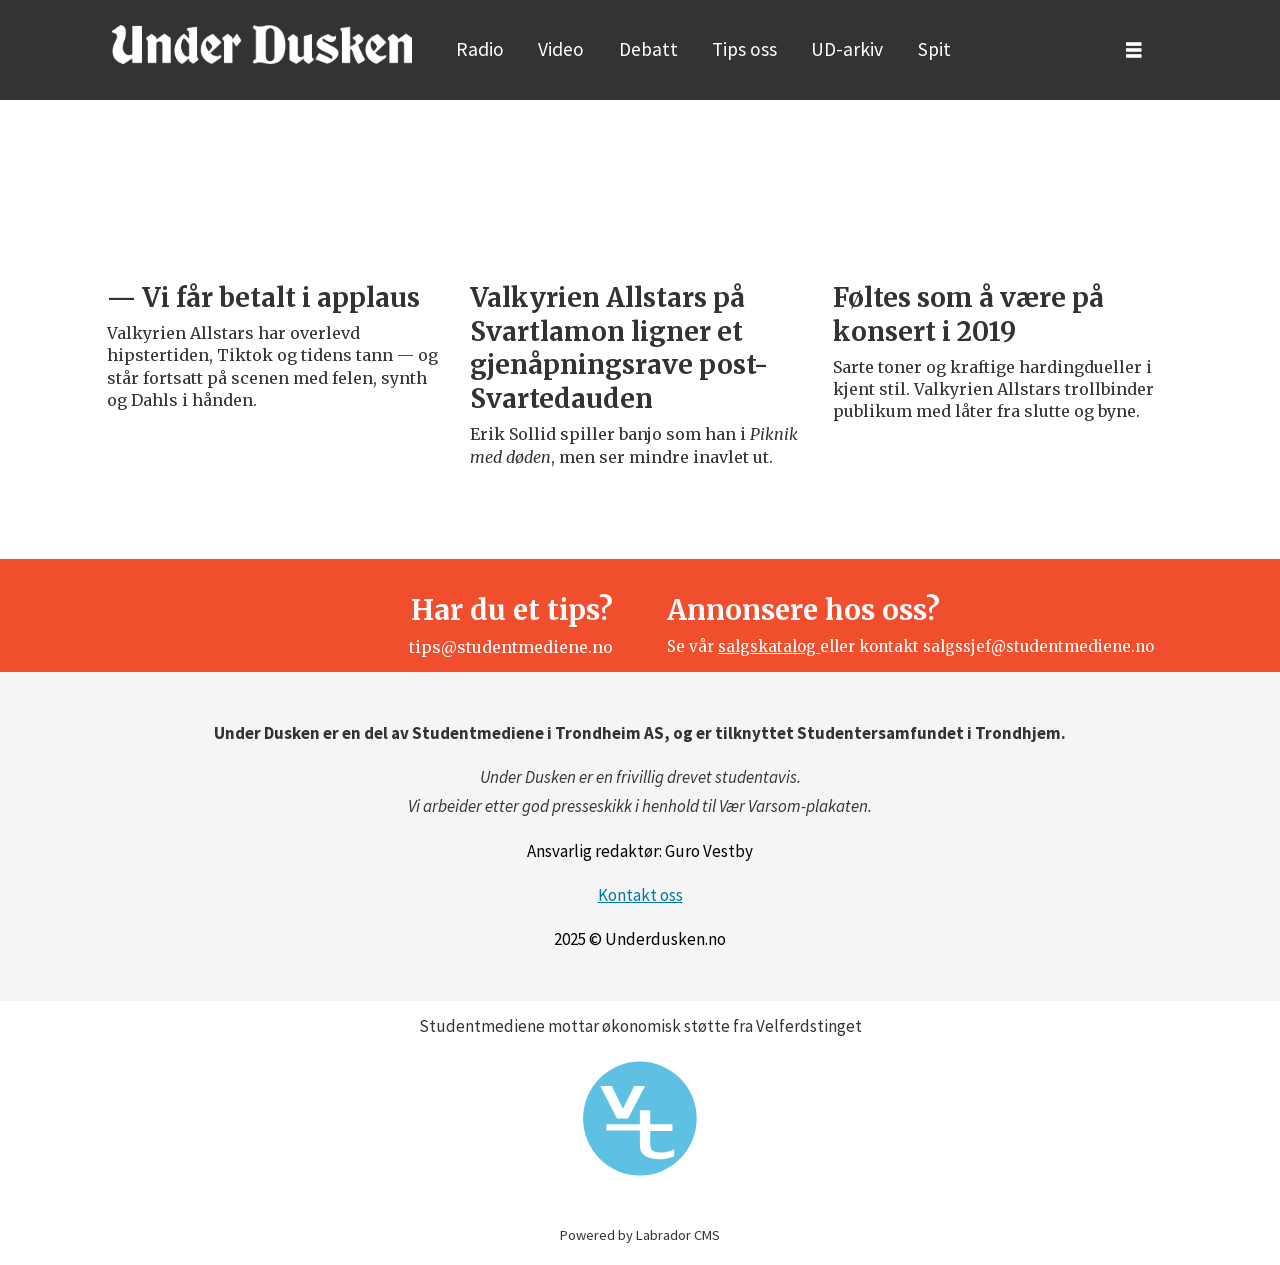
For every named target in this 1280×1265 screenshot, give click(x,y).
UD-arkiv (847, 49)
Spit (934, 49)
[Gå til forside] (262, 44)
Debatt (648, 49)
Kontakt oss (640, 895)
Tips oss (744, 49)
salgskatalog (769, 646)
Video (561, 49)
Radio (480, 49)
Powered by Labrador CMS (640, 1235)
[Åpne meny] (1134, 50)
